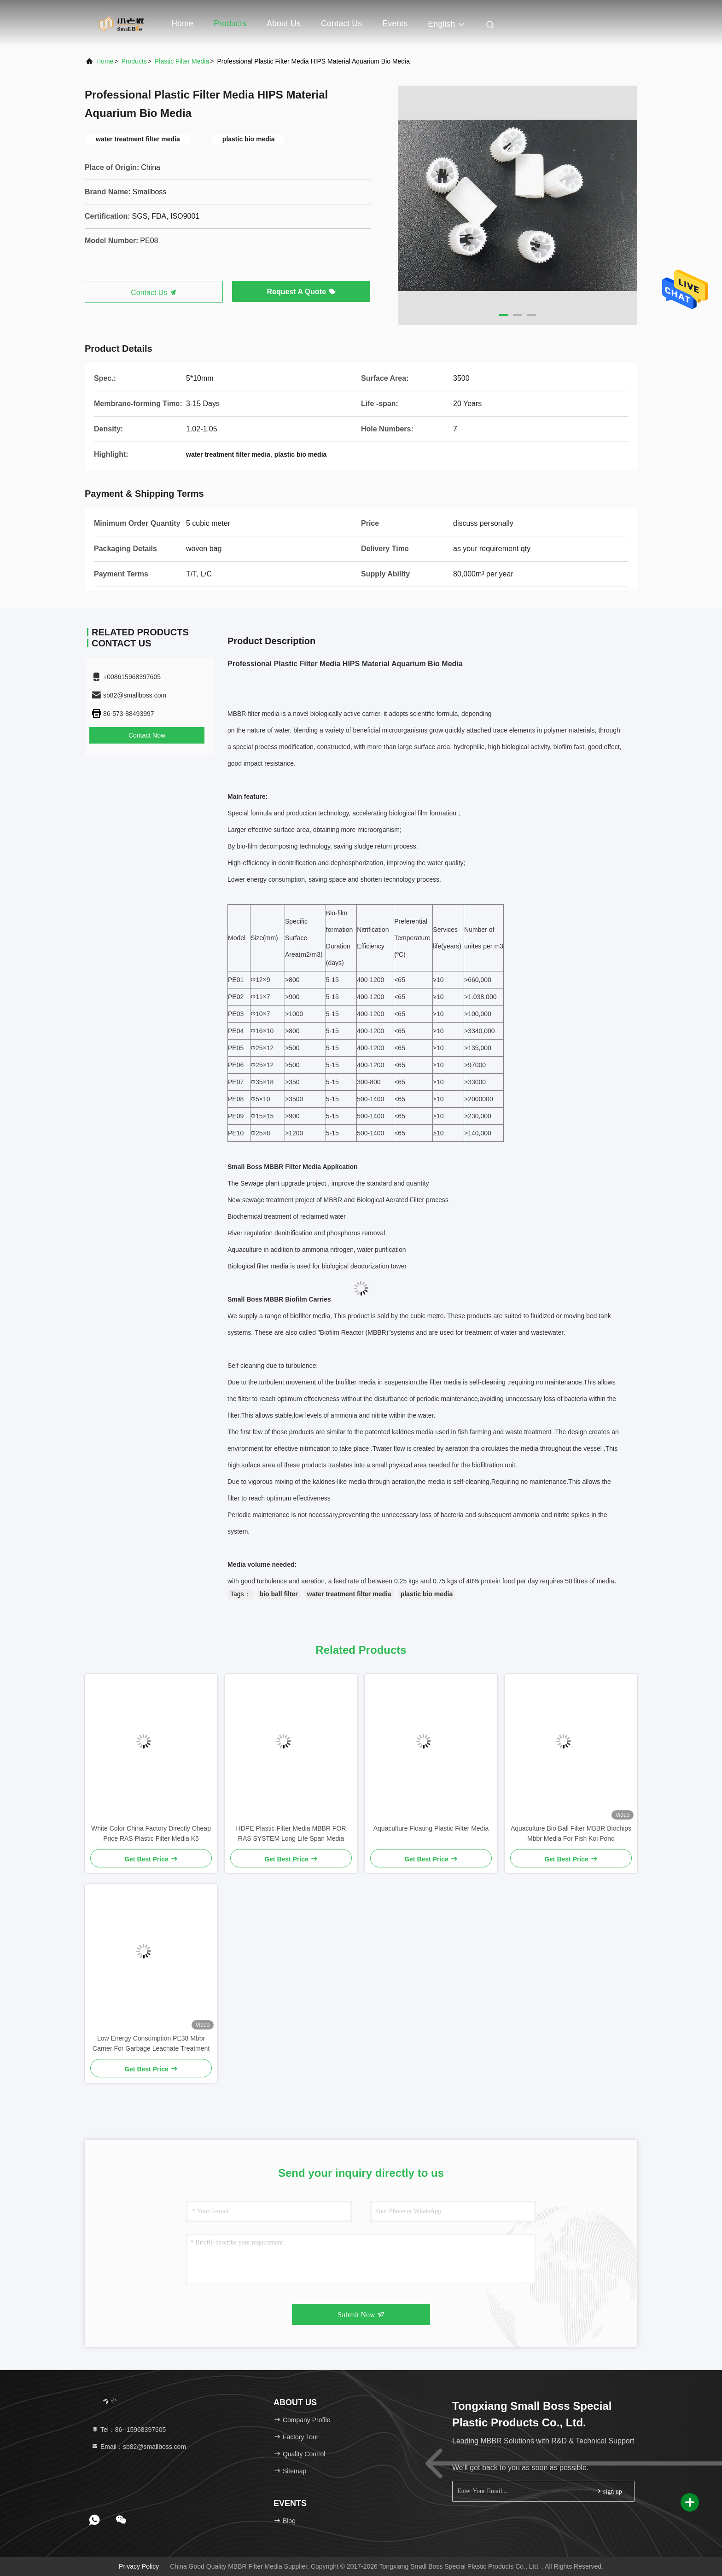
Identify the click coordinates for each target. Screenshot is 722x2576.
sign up (608, 2491)
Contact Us (341, 23)
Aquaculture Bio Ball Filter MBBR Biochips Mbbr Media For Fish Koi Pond (571, 1833)
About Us (284, 23)
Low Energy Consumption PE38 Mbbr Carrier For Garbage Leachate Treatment (151, 2043)
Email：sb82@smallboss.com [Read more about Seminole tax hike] (138, 2446)
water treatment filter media (349, 1594)
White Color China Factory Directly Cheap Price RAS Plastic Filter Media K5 (151, 1833)
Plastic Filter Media (182, 61)
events (395, 23)
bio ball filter (279, 1594)
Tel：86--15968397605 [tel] (128, 2429)
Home (182, 23)
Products (230, 23)
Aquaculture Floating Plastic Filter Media (431, 1828)
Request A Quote (301, 292)
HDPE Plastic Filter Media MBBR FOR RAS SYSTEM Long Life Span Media (291, 1833)
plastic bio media (427, 1594)
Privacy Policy (139, 2566)
